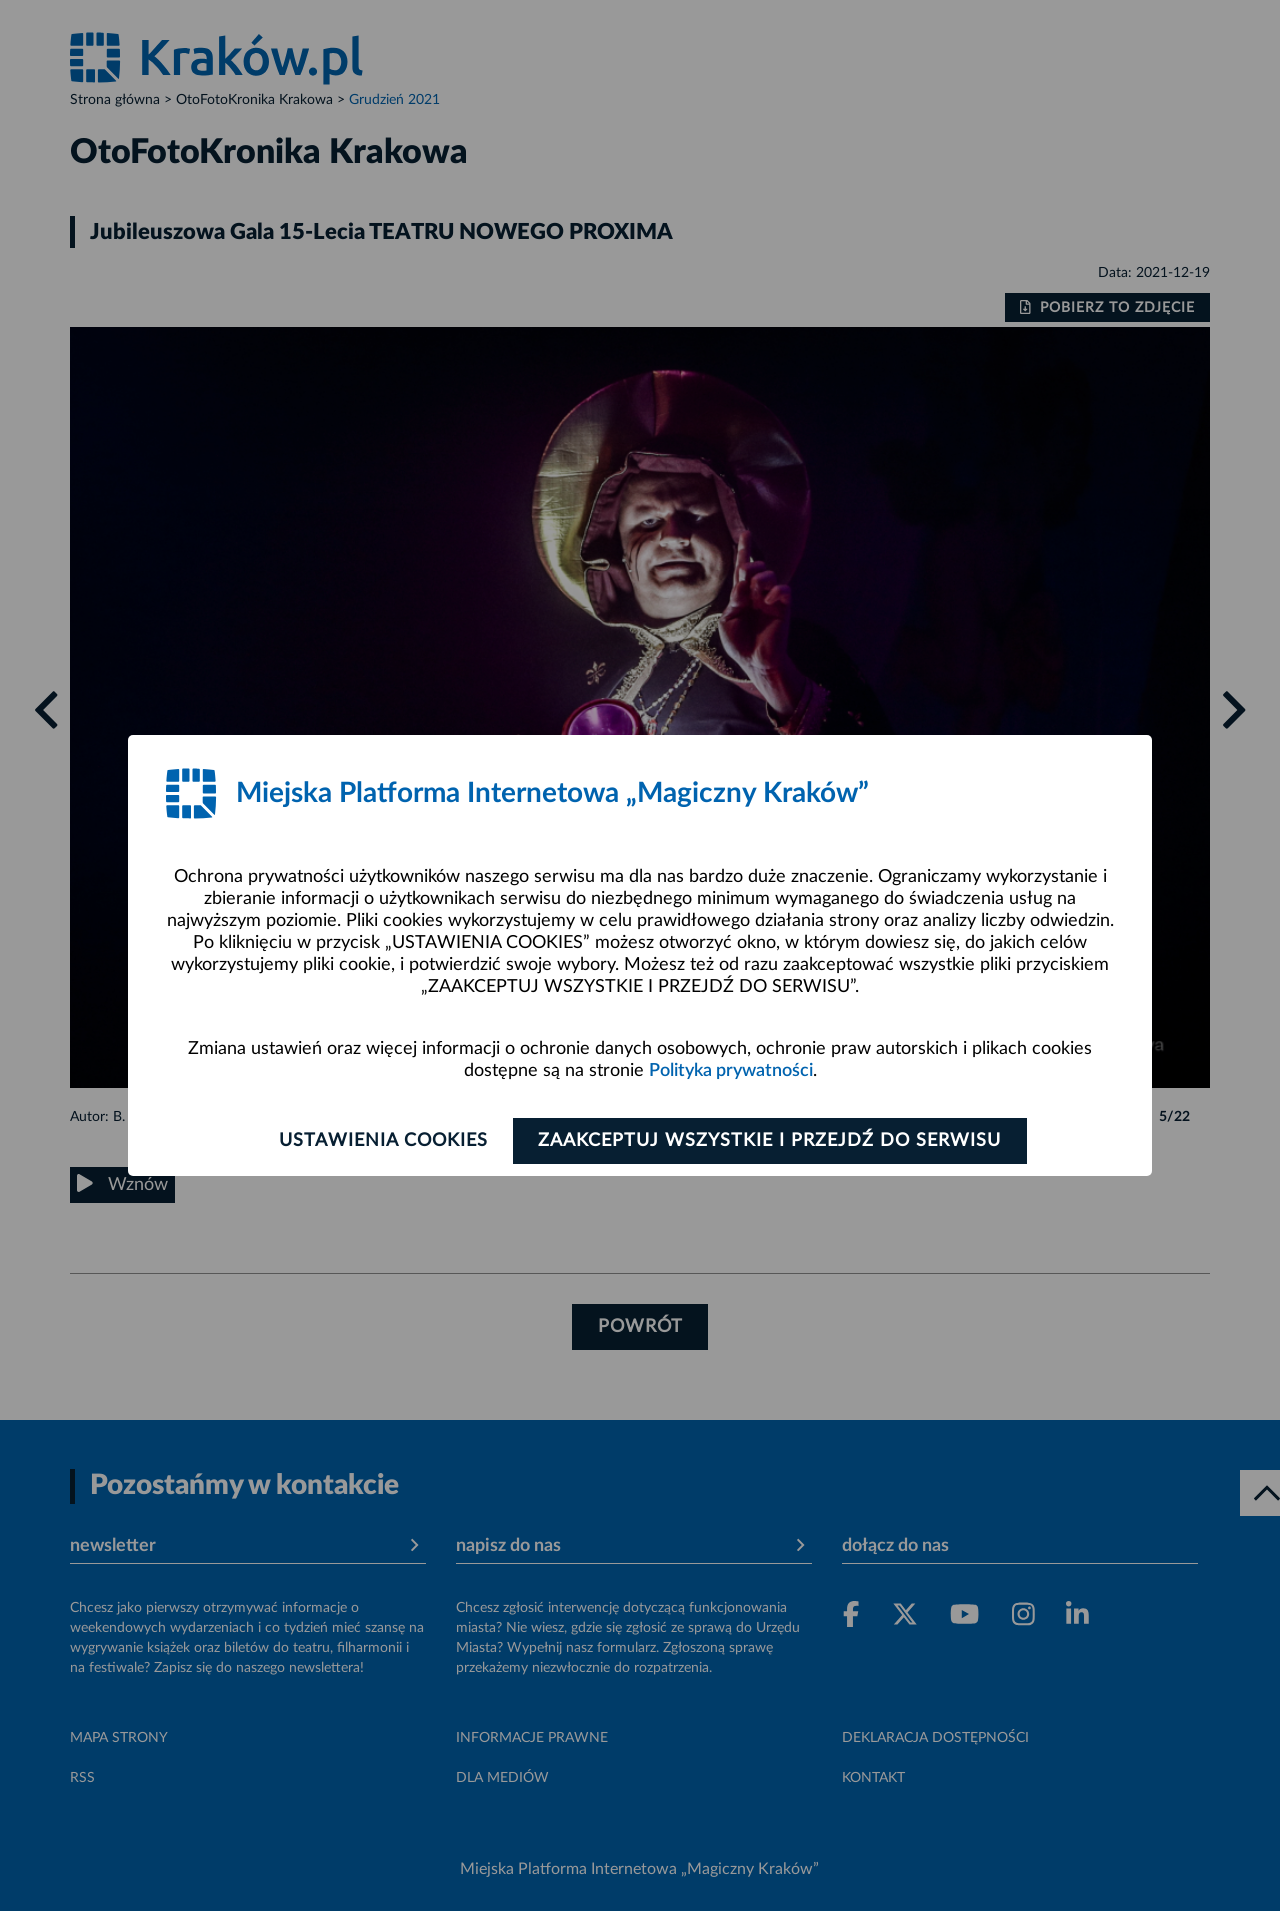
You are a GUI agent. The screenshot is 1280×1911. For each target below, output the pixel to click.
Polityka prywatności (731, 1071)
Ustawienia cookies (381, 1141)
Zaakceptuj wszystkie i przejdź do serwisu (771, 1141)
